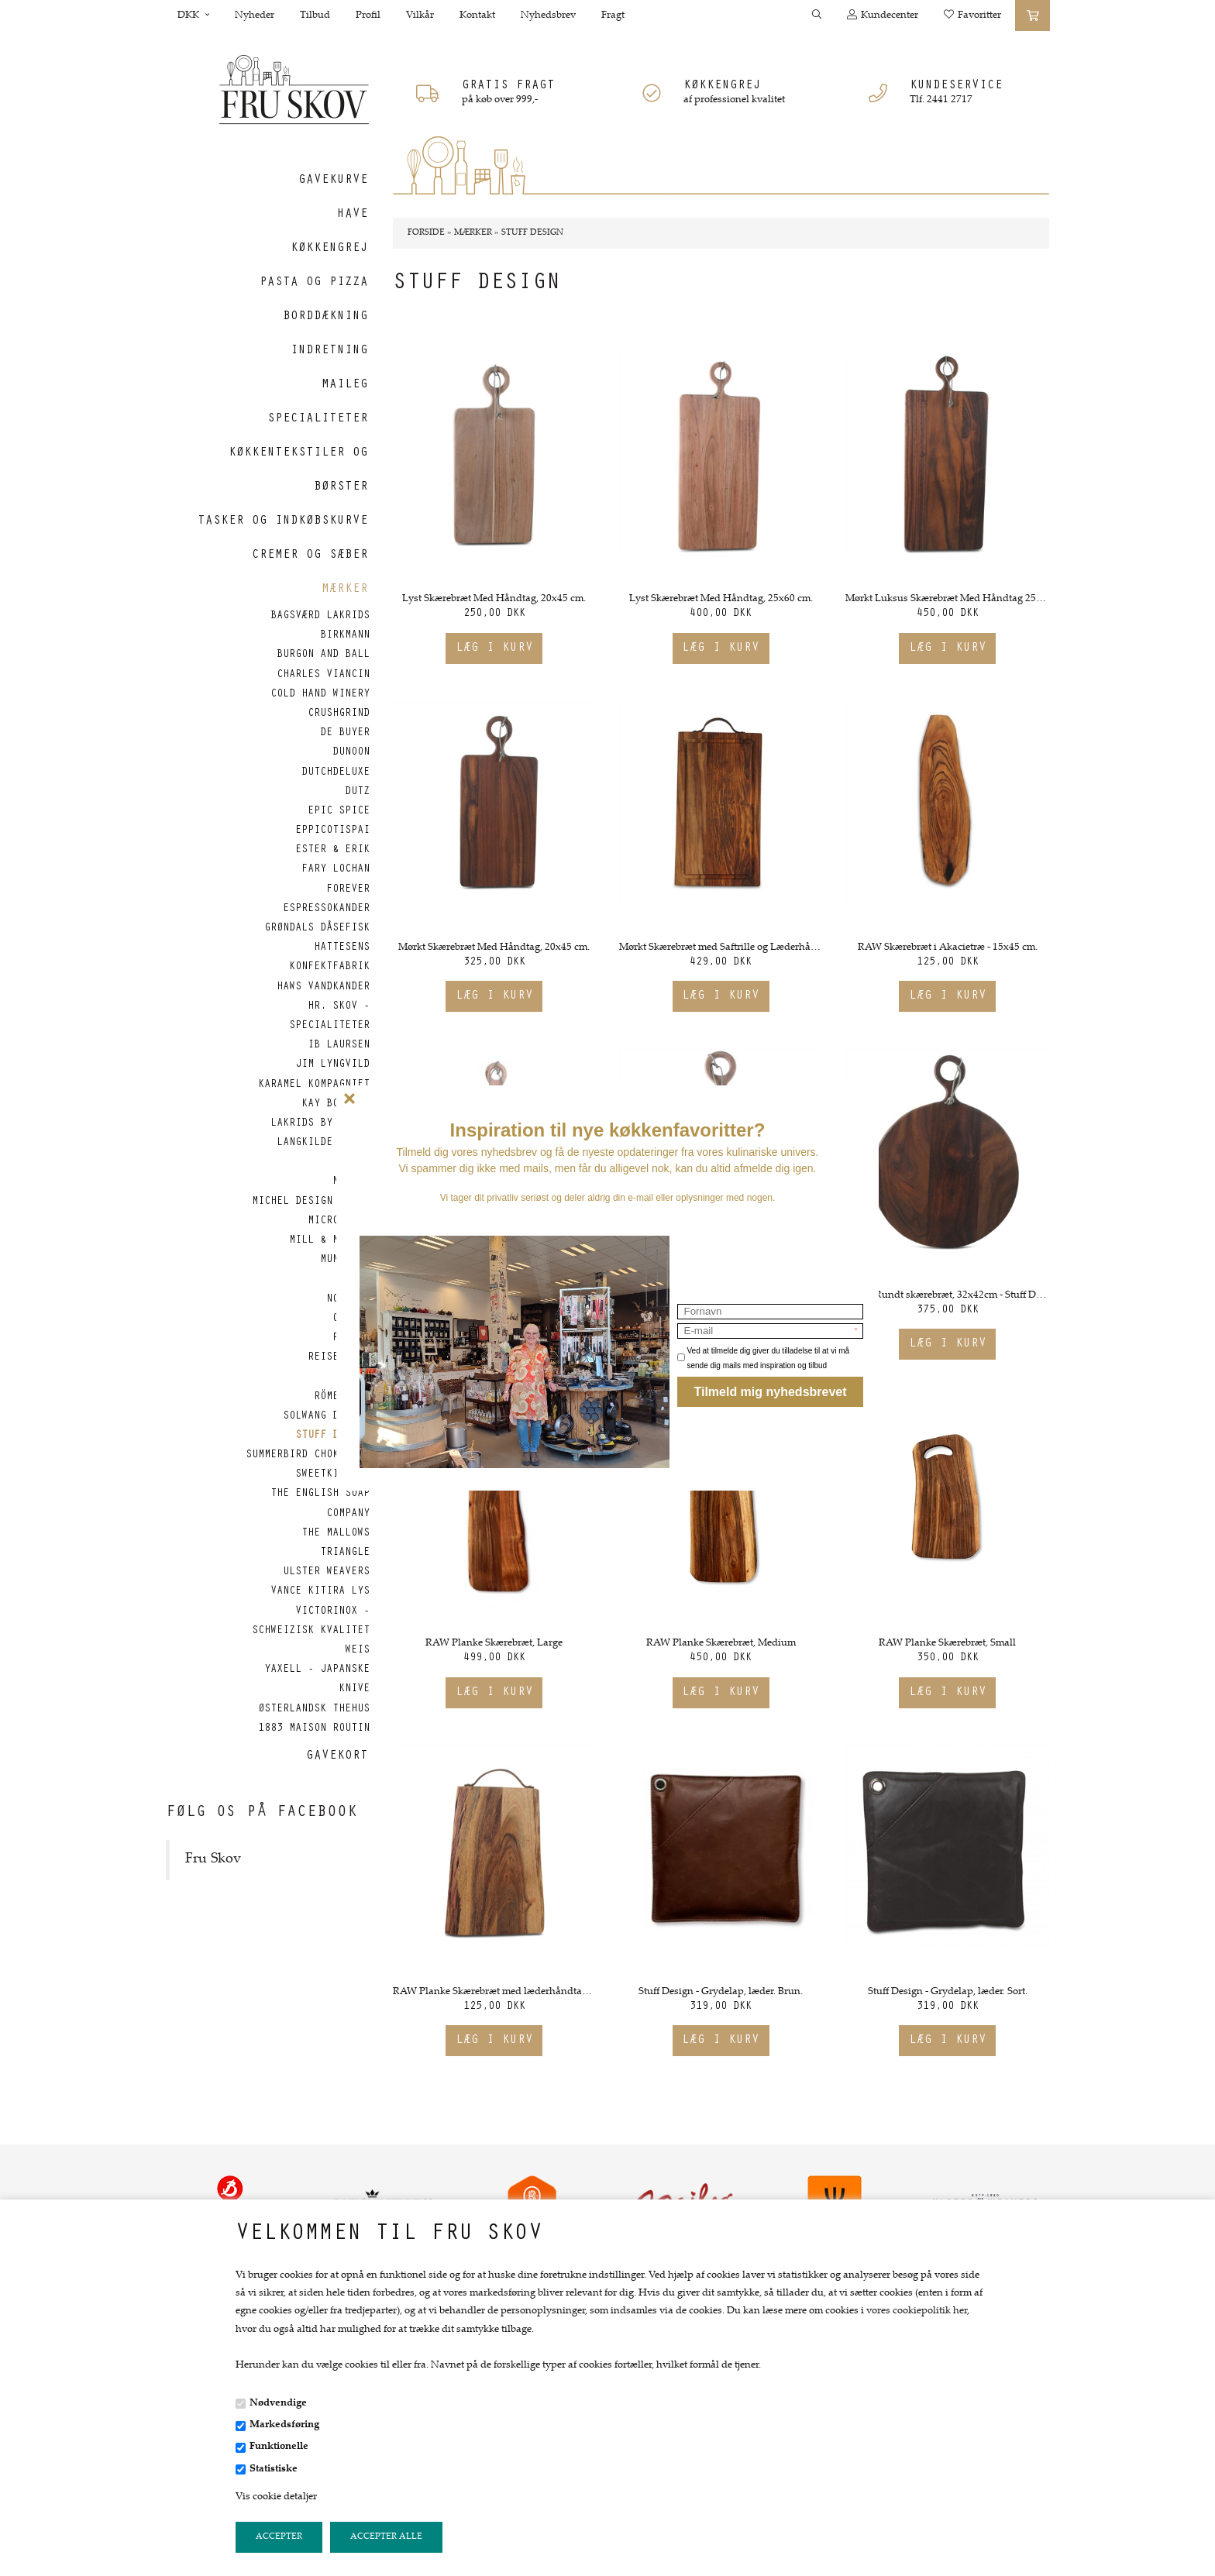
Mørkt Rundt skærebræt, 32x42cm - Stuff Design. (946, 1295)
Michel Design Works (311, 1202)
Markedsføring (284, 2425)
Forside (426, 233)
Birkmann (345, 636)
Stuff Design (332, 1436)
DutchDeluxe (335, 773)
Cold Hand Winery (320, 695)
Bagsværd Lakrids (320, 616)
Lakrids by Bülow (320, 1124)
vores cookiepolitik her (916, 2311)
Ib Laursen (339, 1045)
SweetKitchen (332, 1475)
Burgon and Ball (323, 655)
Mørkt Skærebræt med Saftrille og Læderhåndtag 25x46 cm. (720, 947)
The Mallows (335, 1534)
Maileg (345, 385)
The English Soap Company (320, 1504)
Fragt (613, 15)
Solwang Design (326, 1417)
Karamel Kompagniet (314, 1085)
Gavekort (337, 1756)
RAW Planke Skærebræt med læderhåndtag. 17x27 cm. (494, 1991)
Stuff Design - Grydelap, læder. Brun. (720, 1991)
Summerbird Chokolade (308, 1455)
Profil (368, 15)
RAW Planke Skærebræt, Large (494, 1643)
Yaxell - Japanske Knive (317, 1680)
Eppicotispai (332, 831)
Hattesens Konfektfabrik (329, 958)
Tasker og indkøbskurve (283, 521)
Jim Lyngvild (332, 1065)
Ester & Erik (332, 850)
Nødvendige (278, 2403)
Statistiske (274, 2469)
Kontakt (477, 15)
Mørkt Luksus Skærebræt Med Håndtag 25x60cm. (946, 598)
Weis (357, 1651)
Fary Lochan (335, 870)
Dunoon (351, 753)
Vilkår (420, 15)
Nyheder (254, 15)
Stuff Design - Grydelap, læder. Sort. (947, 1991)
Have (352, 214)
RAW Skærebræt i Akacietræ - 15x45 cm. (948, 947)
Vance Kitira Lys (320, 1592)
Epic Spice (339, 812)
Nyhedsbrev (548, 15)
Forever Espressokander (326, 900)
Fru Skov (213, 1859)
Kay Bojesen (335, 1104)
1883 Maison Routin (314, 1729)
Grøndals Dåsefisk (317, 928)
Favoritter (972, 15)
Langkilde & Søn (323, 1143)
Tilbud (315, 15)
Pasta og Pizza (314, 283)
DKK (193, 15)
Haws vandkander (323, 987)
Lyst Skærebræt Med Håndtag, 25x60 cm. (721, 598)
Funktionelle (279, 2446)
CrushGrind (339, 714)
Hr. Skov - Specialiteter (329, 1017)
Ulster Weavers (326, 1572)
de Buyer (345, 733)
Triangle (345, 1553)
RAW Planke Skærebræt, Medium (721, 1643)
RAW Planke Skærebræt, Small (947, 1643)
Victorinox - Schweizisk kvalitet (311, 1622)
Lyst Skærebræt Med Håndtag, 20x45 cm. (494, 598)
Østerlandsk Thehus (314, 1709)
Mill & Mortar (329, 1241)
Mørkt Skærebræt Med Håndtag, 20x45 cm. (494, 947)
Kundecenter (882, 15)
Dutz (357, 792)
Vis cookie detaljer (276, 2497)
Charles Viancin (323, 675)
